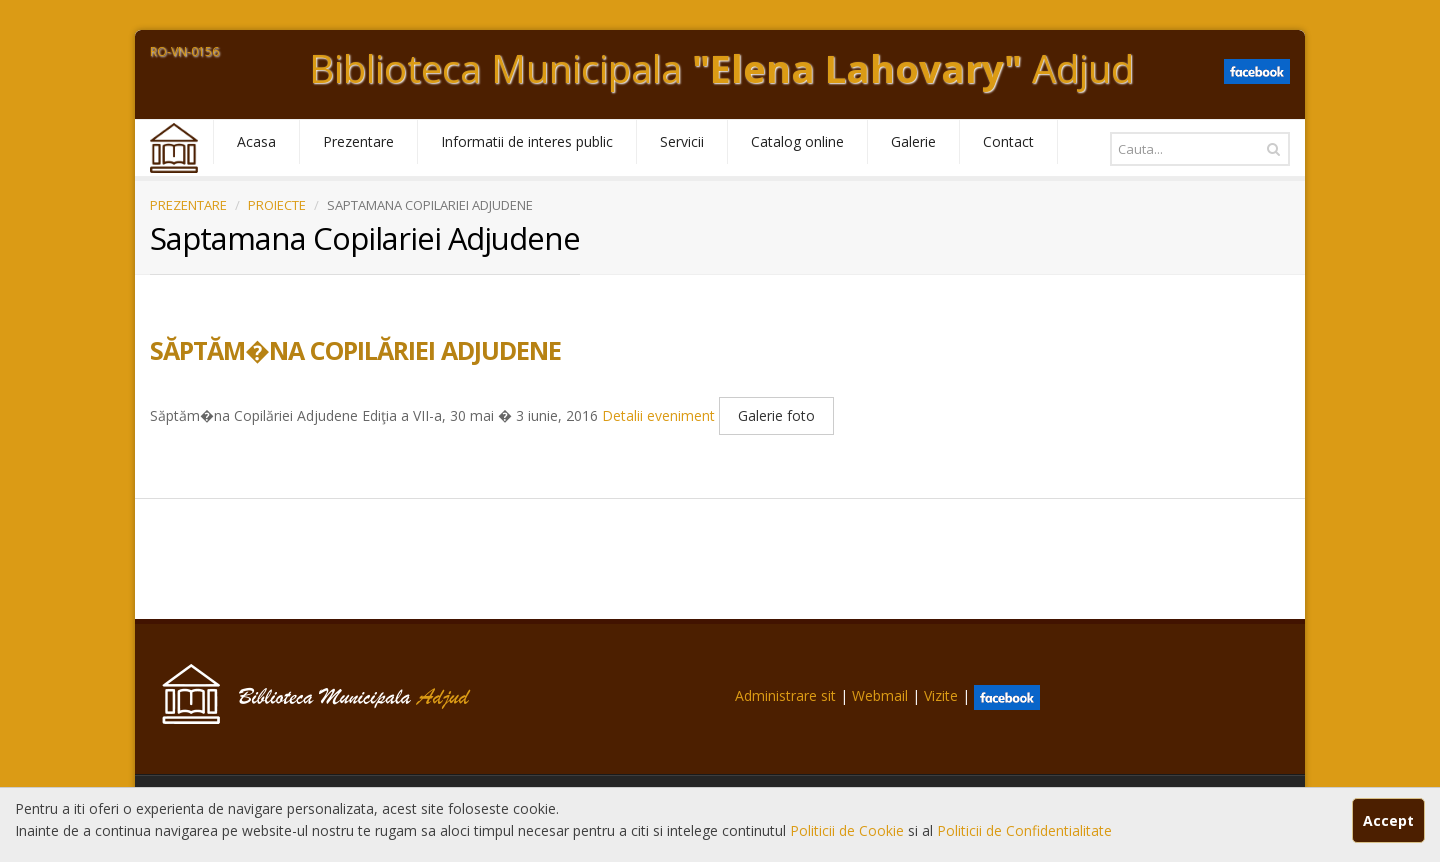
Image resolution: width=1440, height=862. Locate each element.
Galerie (913, 141)
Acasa (256, 141)
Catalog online (797, 141)
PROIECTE (277, 205)
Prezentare (358, 141)
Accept (1388, 820)
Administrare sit (785, 695)
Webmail (880, 695)
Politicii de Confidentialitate (1024, 830)
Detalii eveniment (658, 416)
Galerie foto (776, 415)
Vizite (941, 695)
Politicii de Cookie (849, 830)
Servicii (682, 141)
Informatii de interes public (527, 141)
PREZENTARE (188, 205)
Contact (1008, 141)
